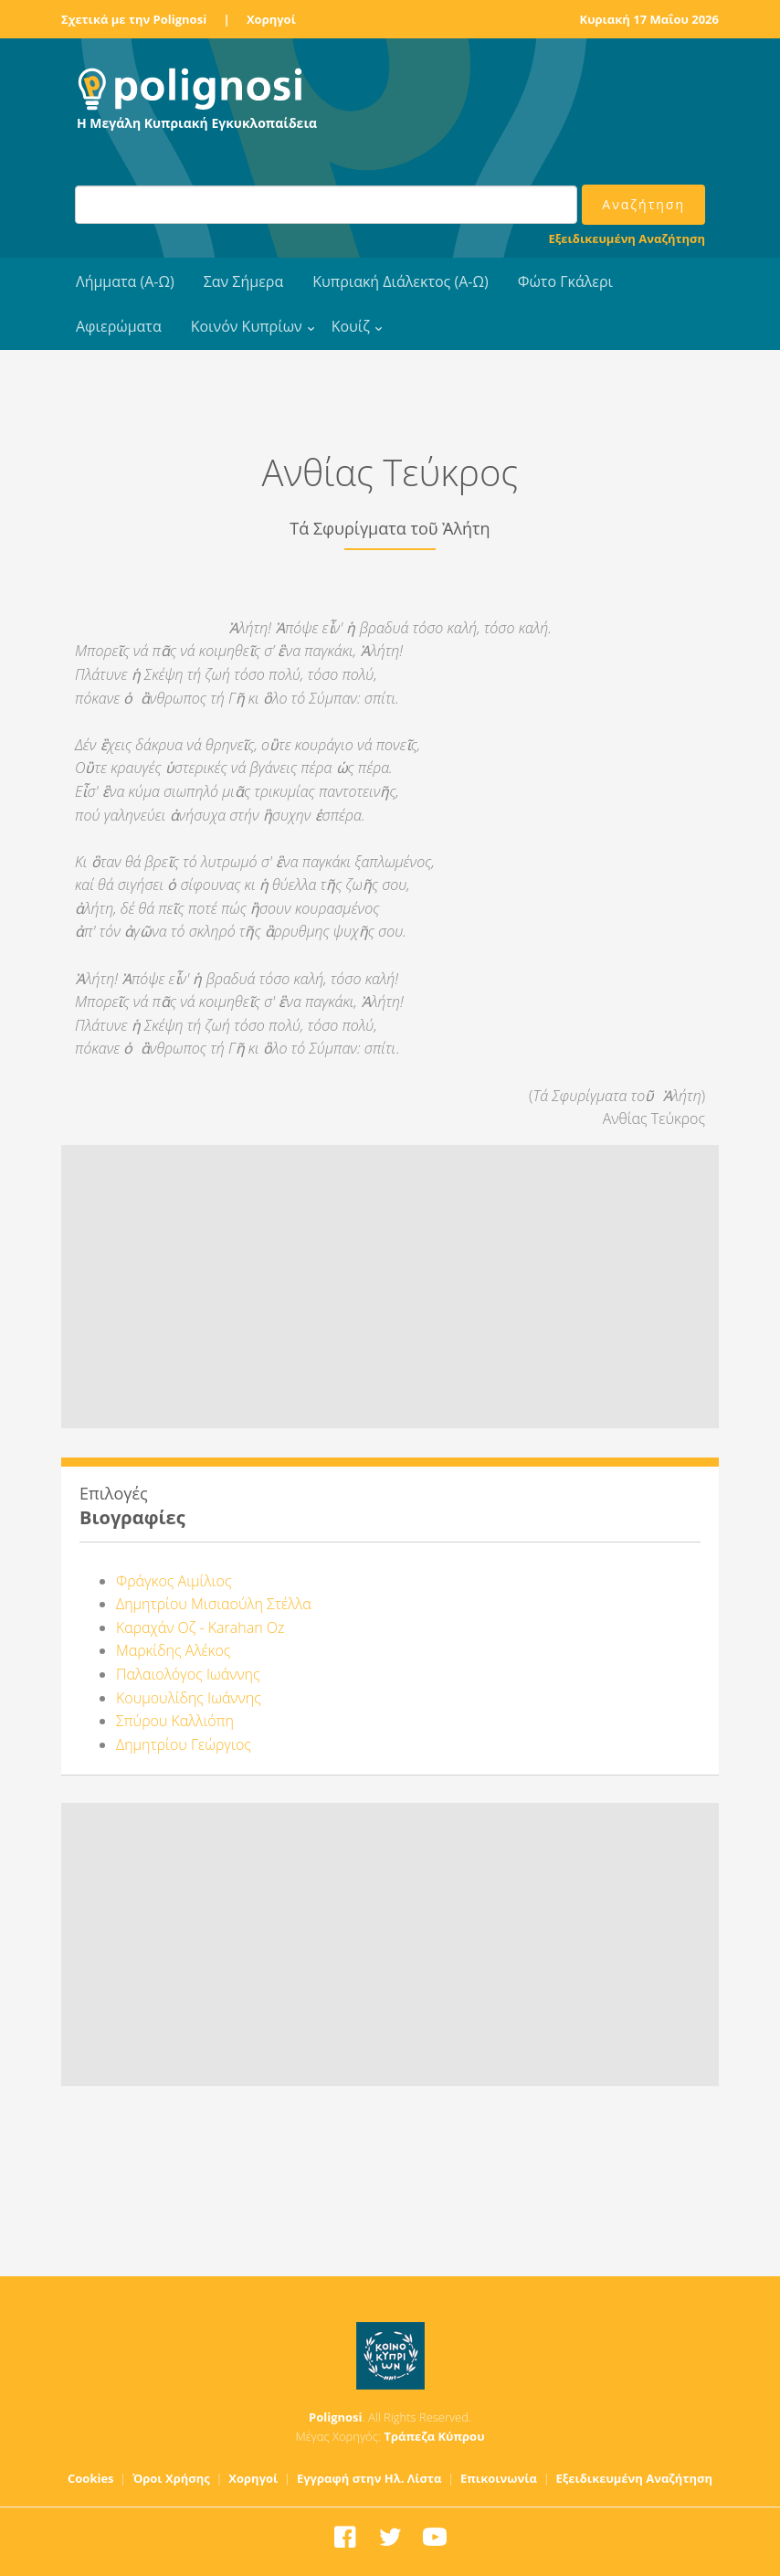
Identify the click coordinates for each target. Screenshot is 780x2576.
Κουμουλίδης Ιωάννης (188, 1698)
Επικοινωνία (498, 2478)
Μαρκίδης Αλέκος (173, 1650)
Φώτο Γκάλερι (565, 281)
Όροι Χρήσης (171, 2478)
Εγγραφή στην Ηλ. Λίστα (369, 2478)
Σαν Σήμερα (243, 281)
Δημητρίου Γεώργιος (183, 1744)
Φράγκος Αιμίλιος (174, 1581)
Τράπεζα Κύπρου (434, 2436)
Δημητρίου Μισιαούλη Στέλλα (213, 1604)
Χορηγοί (271, 19)
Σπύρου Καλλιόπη (175, 1721)
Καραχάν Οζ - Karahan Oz (200, 1627)
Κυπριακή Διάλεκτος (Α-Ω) (400, 281)
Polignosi (336, 2417)
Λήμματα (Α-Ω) (125, 281)
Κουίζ (351, 326)
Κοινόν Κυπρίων (246, 326)
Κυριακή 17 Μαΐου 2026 (650, 19)
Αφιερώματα (119, 326)
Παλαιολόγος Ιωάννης (188, 1674)
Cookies (91, 2478)
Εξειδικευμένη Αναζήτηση (627, 238)
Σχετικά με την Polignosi (133, 19)
